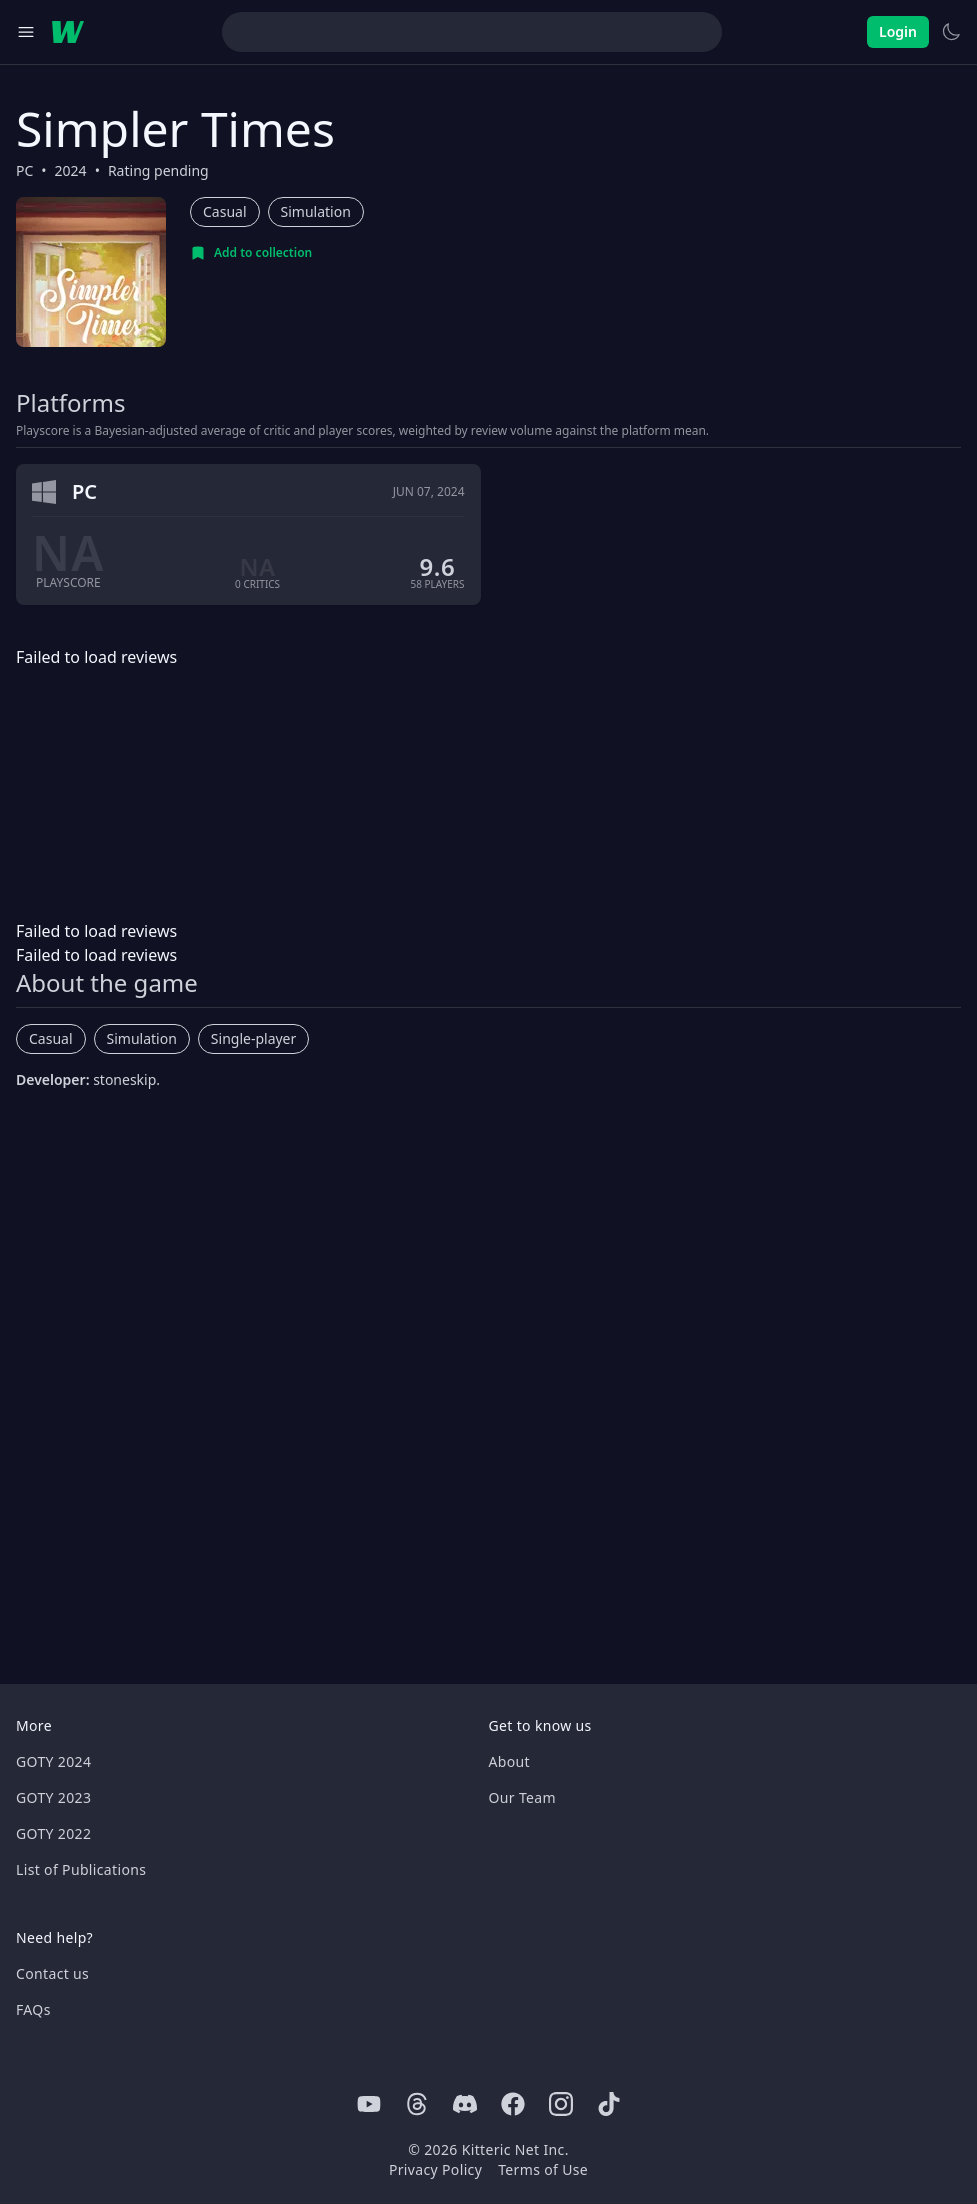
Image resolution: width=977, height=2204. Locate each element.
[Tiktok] (609, 2104)
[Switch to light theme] (951, 32)
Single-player (253, 1038)
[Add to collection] (251, 253)
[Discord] (465, 2104)
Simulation (316, 211)
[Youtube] (369, 2104)
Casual (225, 211)
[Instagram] (561, 2104)
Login (898, 31)
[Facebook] (513, 2104)
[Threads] (417, 2104)
